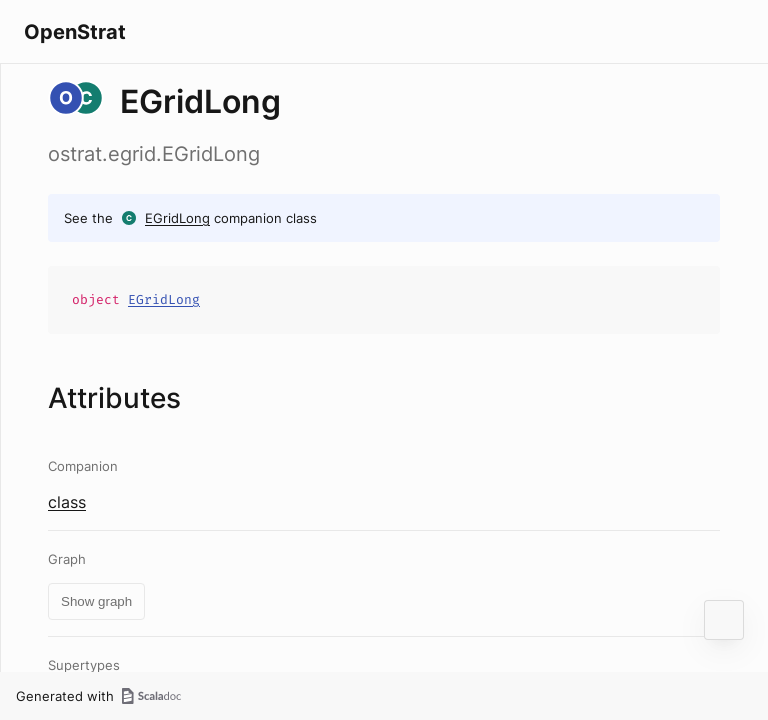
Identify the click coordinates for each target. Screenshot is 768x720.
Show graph (96, 601)
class (67, 502)
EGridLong (177, 218)
